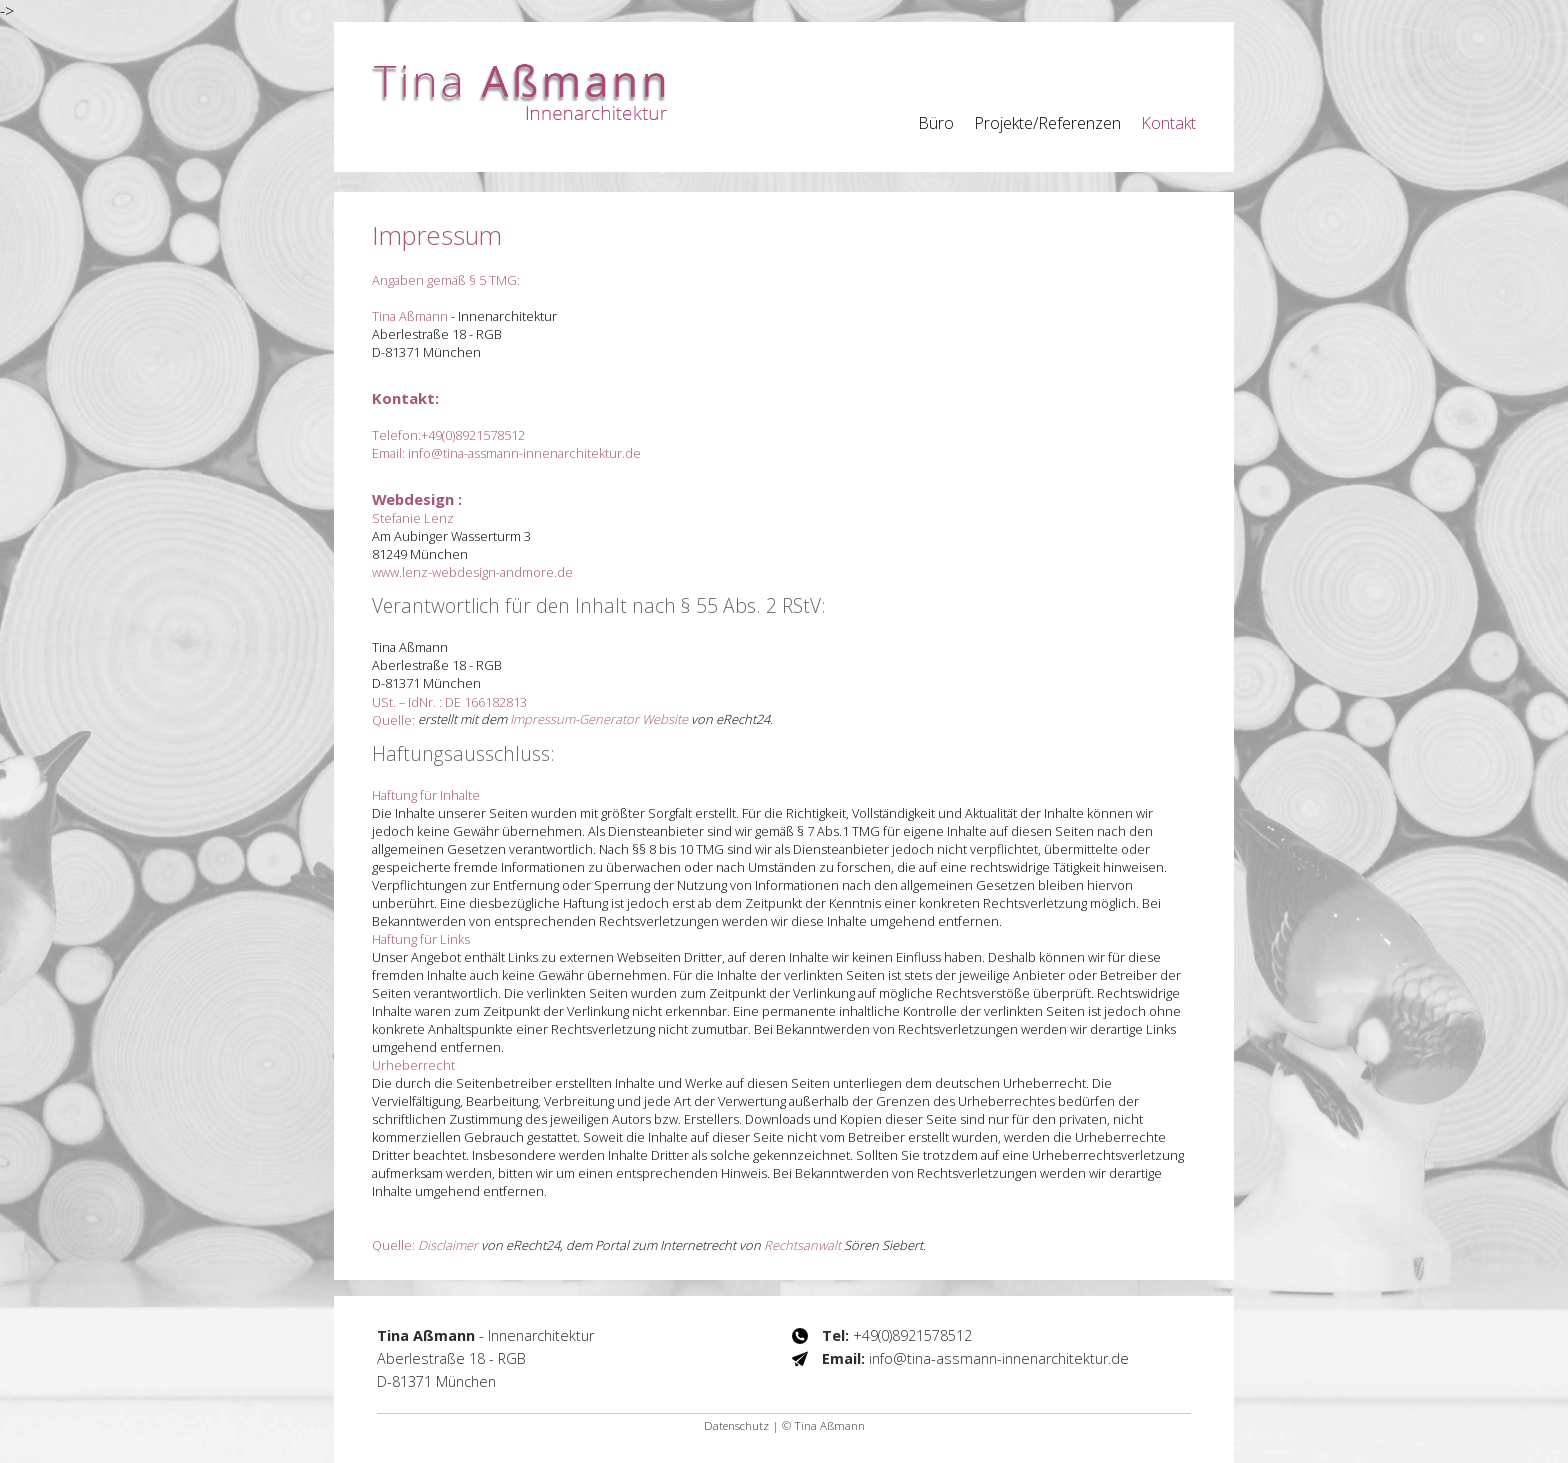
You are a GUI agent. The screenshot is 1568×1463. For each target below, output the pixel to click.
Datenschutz (736, 1425)
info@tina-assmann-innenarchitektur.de (524, 453)
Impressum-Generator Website (599, 719)
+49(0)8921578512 (473, 435)
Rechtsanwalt (802, 1245)
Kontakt (1168, 123)
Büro (936, 123)
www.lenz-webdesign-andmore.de (472, 572)
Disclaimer (448, 1245)
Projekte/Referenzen (1047, 123)
